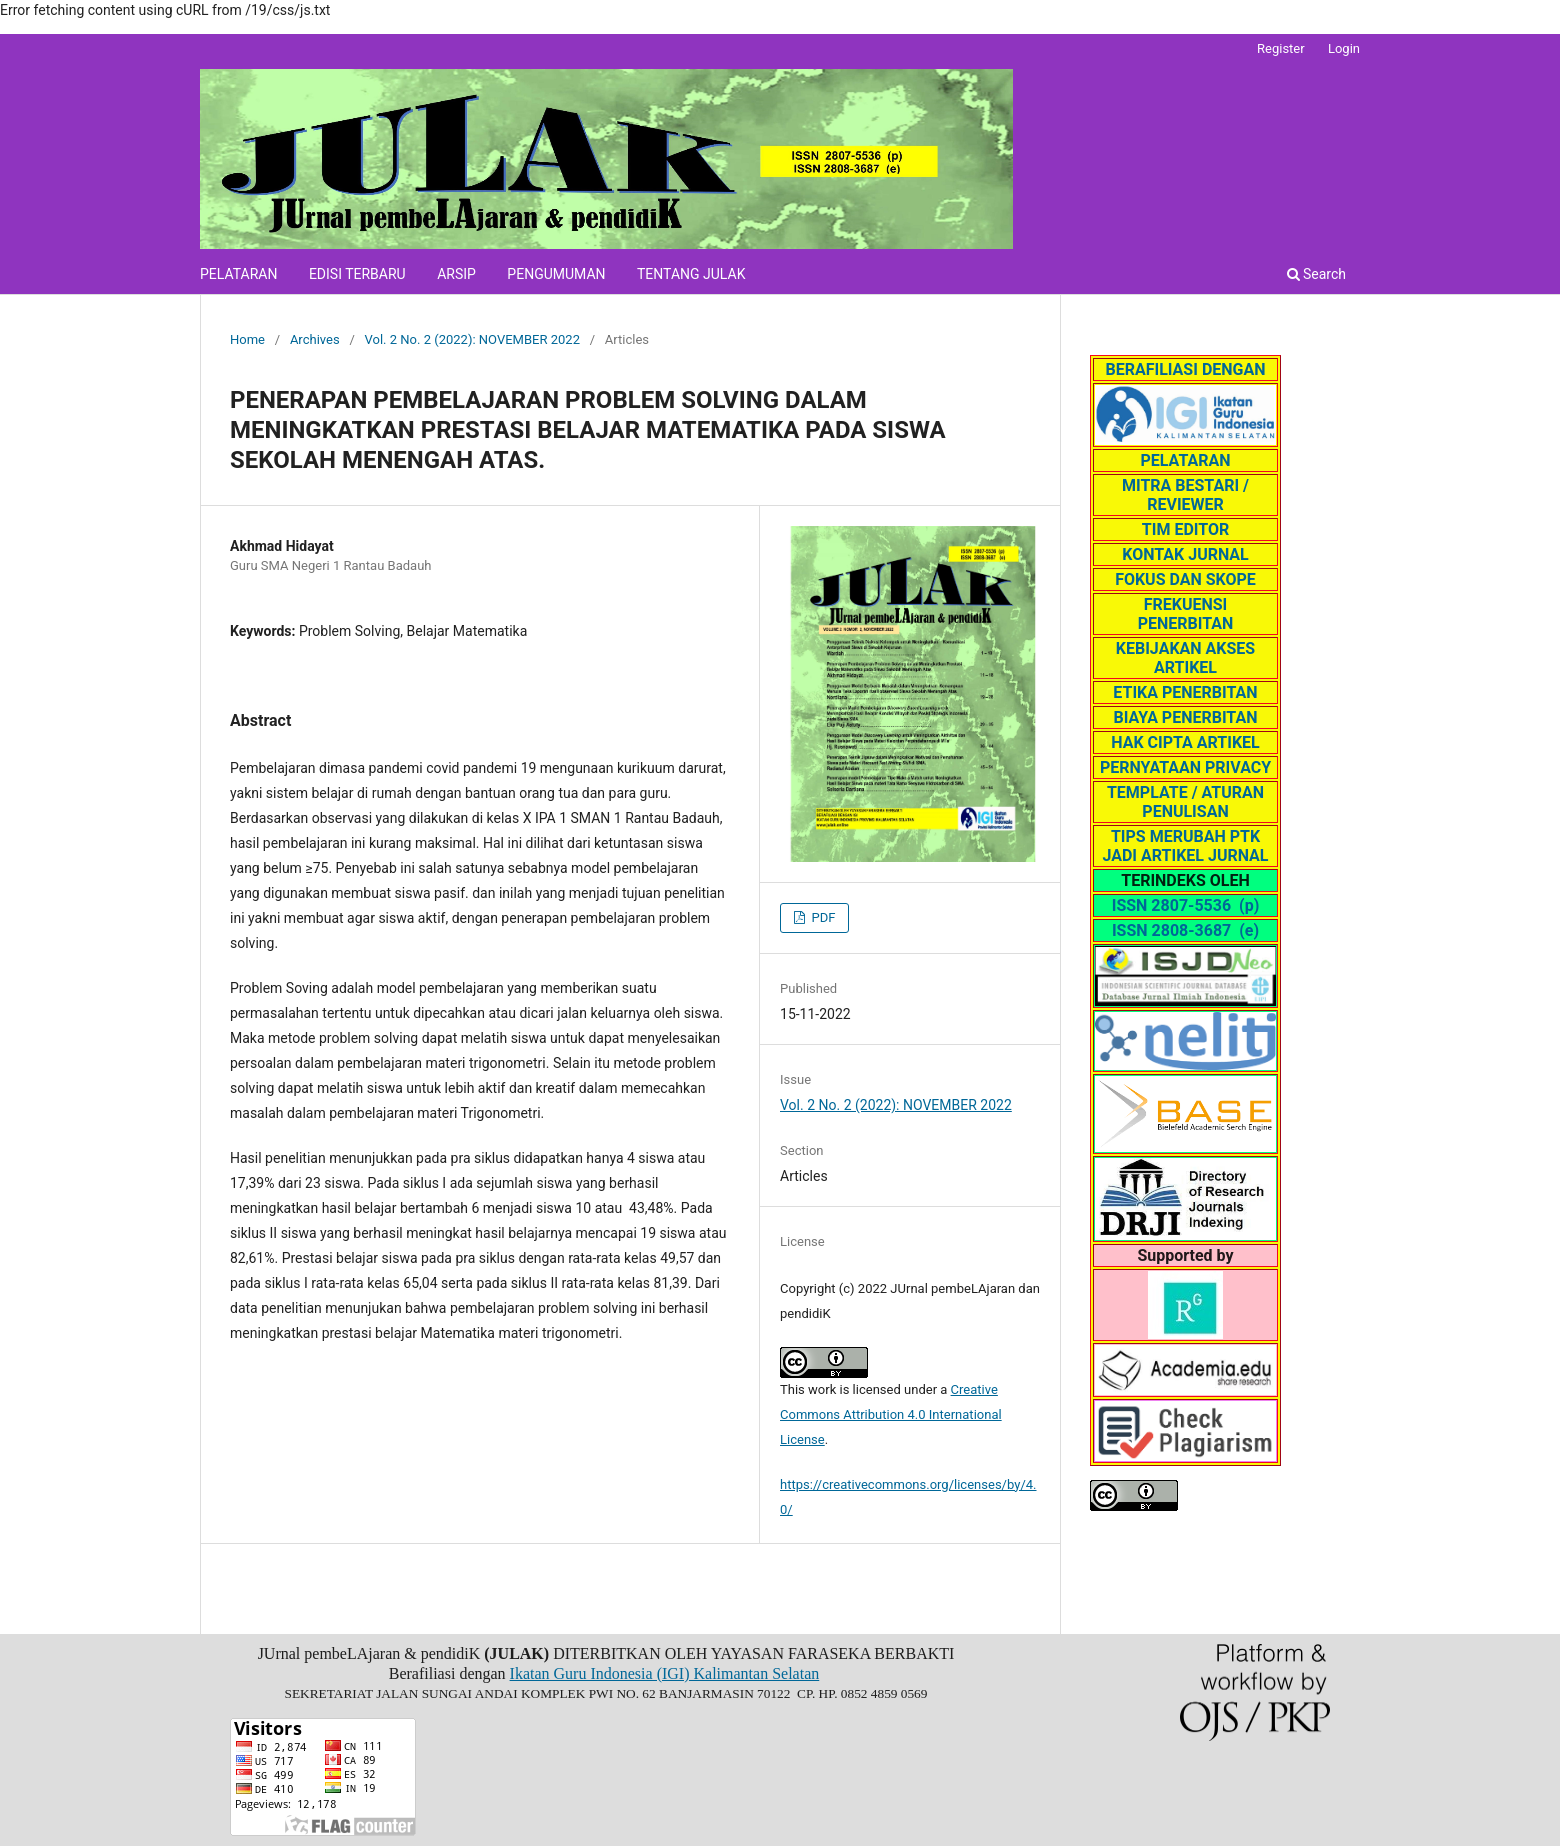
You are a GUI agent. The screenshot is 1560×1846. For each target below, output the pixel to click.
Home (247, 339)
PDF (821, 917)
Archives (315, 339)
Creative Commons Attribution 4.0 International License (891, 1414)
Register (1281, 48)
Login (1344, 48)
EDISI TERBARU (357, 274)
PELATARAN (238, 274)
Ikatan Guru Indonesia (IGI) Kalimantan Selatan (665, 1673)
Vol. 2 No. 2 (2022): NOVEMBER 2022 (473, 339)
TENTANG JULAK (691, 274)
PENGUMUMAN (556, 274)
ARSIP (456, 274)
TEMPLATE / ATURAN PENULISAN (1185, 802)
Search (1316, 274)
